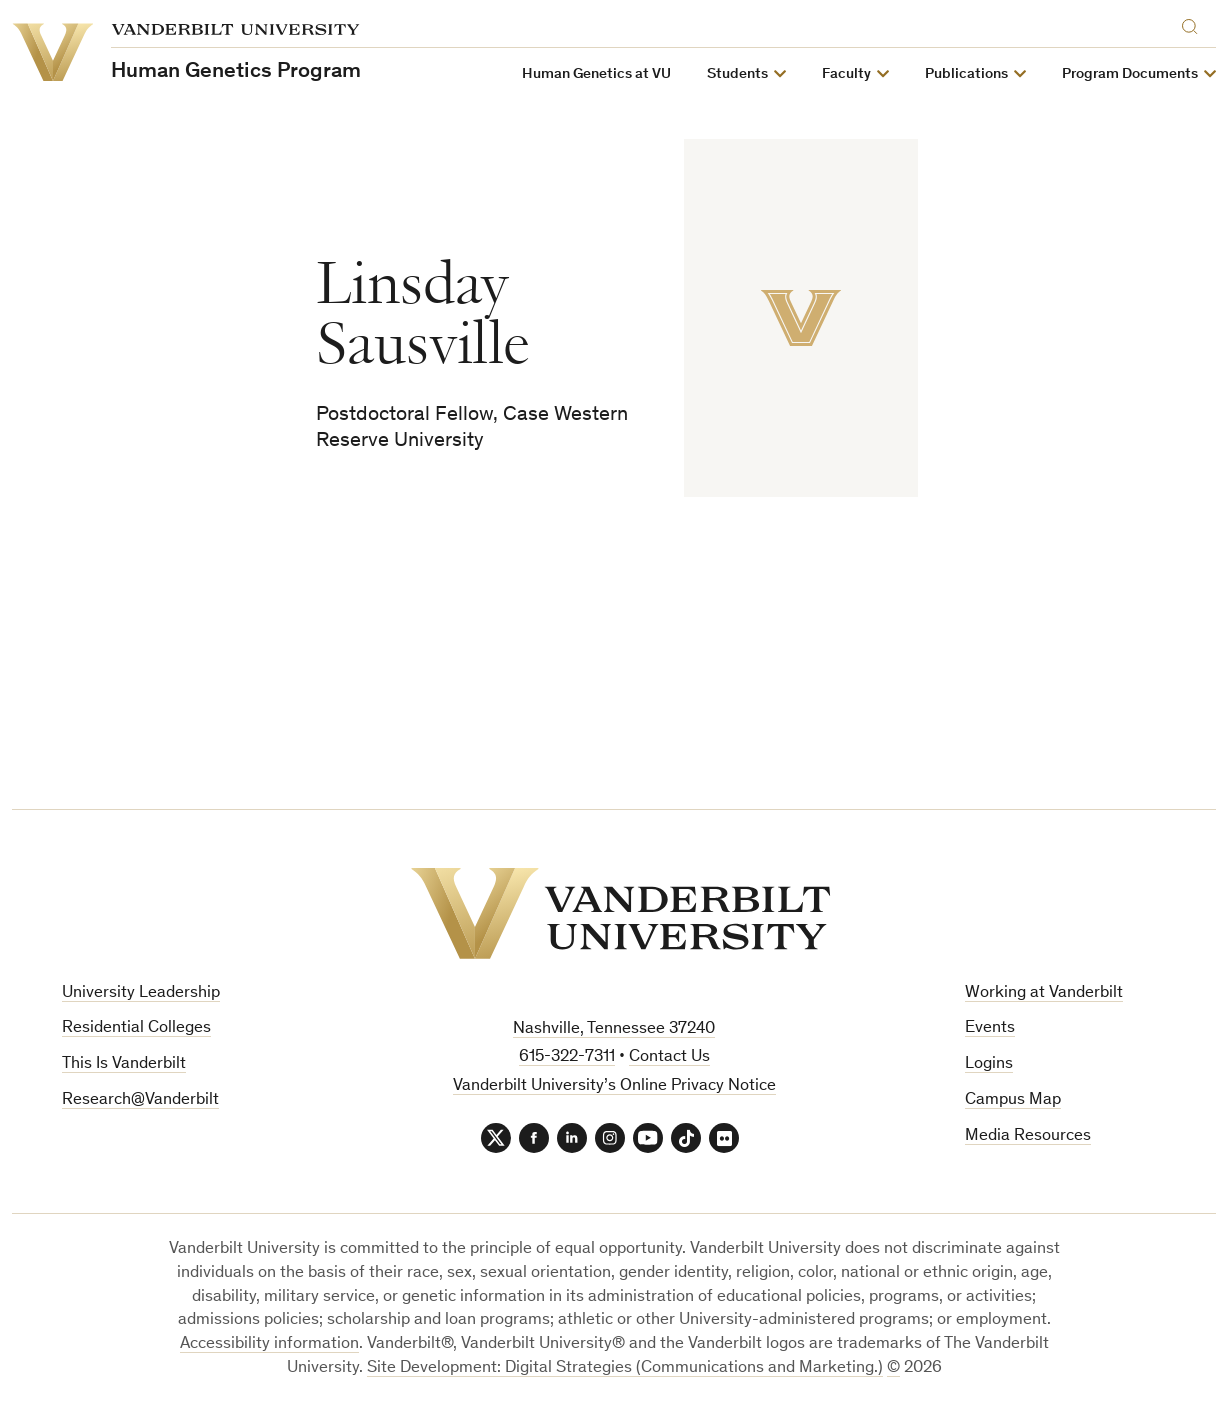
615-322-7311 (567, 1057)
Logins (989, 1064)
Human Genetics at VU (596, 74)
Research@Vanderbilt (140, 1100)
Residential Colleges (136, 1028)
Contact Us (669, 1057)
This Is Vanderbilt (124, 1064)
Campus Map (1013, 1100)
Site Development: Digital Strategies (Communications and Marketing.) (625, 1368)
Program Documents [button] (1130, 74)
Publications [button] (966, 74)
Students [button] (737, 74)
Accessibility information (269, 1344)
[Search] (1194, 23)
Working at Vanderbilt (1044, 993)
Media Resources (1028, 1136)
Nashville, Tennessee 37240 (614, 1029)
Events (990, 1028)
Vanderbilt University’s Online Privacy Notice (614, 1086)
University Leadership (141, 993)
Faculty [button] (846, 74)
